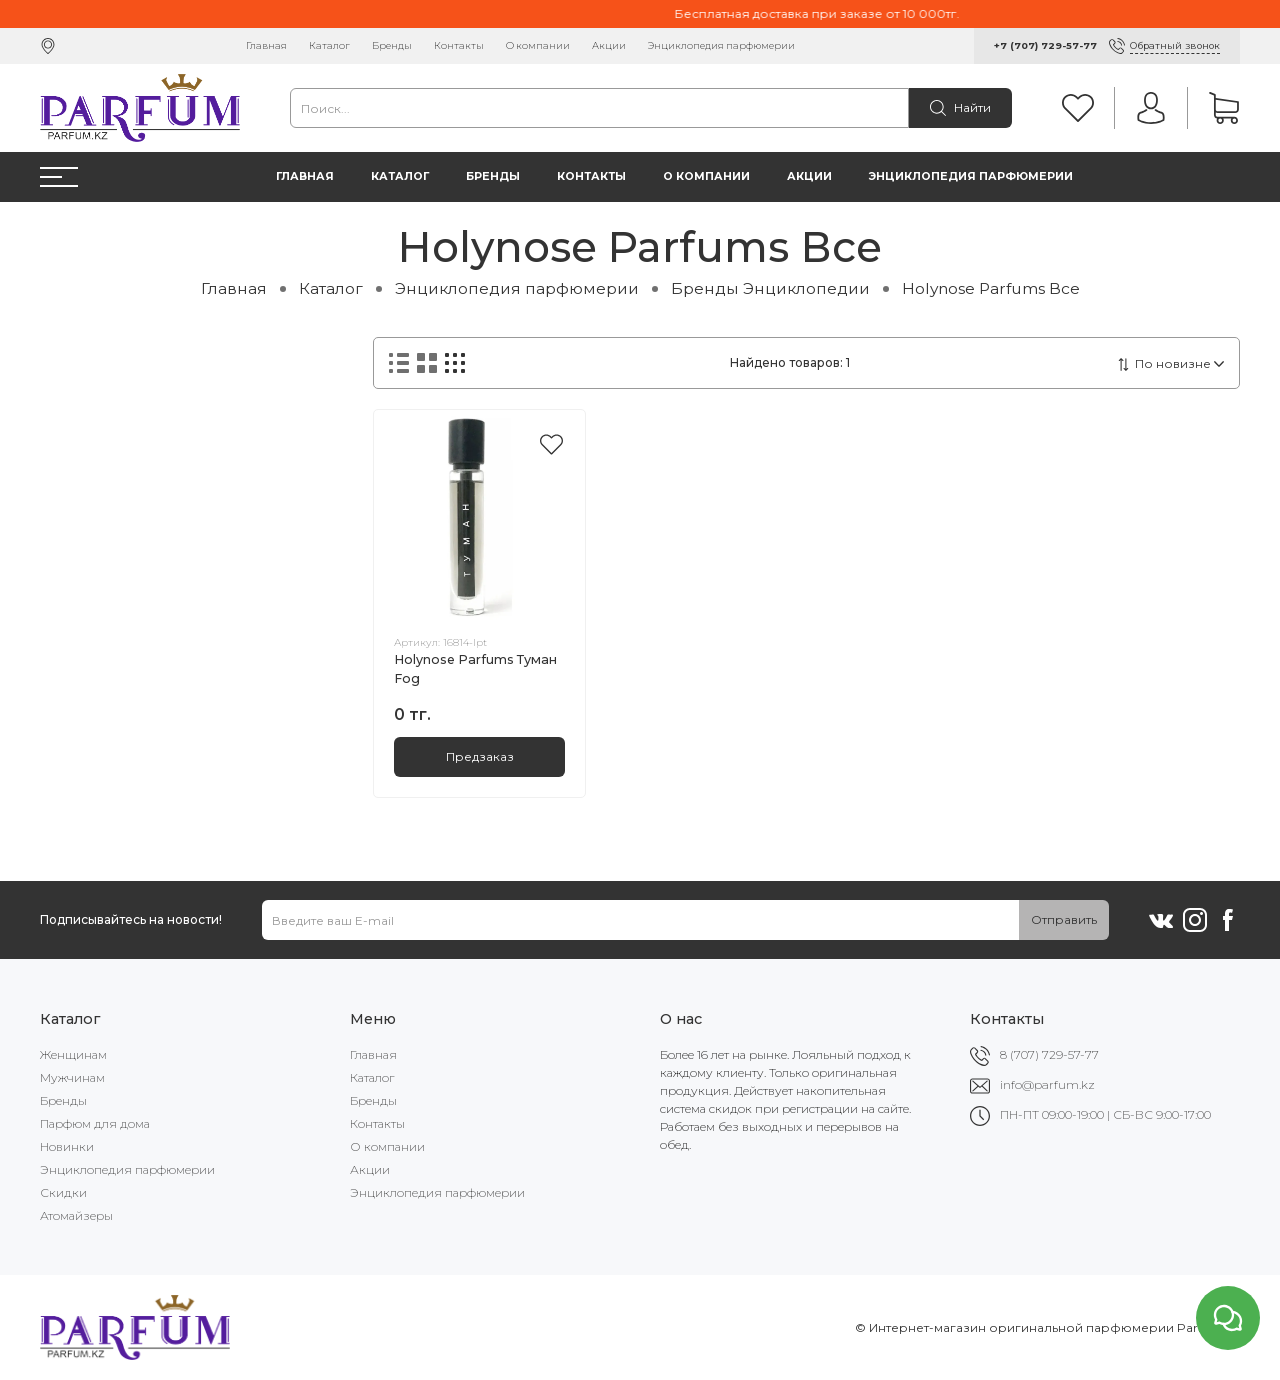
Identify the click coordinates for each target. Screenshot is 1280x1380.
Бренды (392, 45)
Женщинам (73, 1054)
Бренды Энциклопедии (770, 288)
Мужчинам (72, 1077)
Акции (609, 45)
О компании (538, 45)
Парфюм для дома (95, 1123)
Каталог (329, 45)
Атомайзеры (76, 1215)
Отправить (1064, 919)
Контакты (459, 45)
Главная (266, 45)
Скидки (63, 1192)
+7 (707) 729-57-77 (1045, 45)
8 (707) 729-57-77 (1049, 1054)
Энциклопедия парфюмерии (721, 45)
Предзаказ (480, 756)
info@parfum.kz (1047, 1084)
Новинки (67, 1146)
